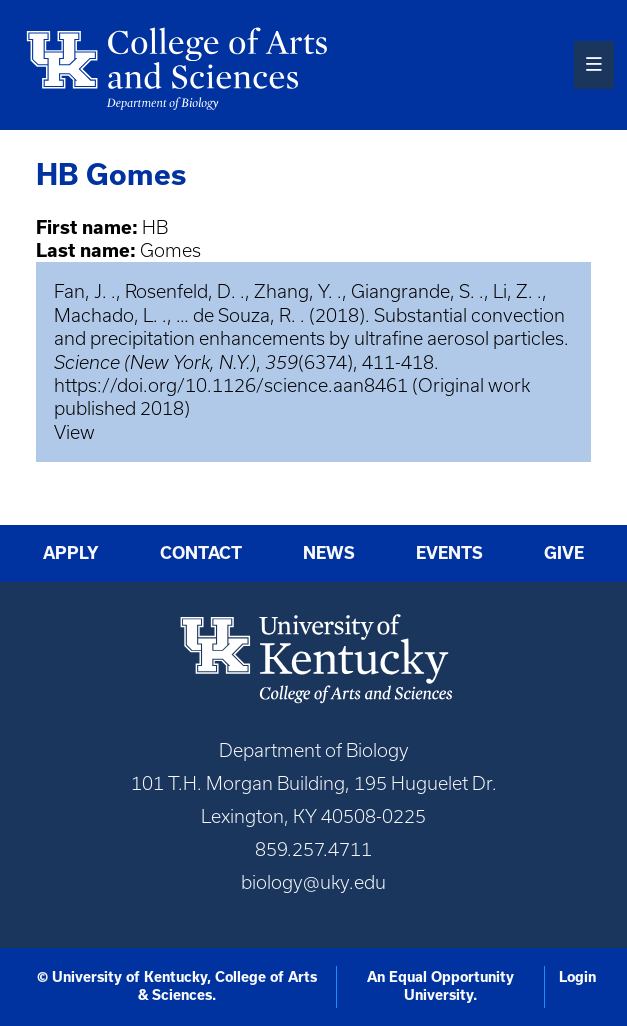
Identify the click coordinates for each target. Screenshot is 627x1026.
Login (577, 977)
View (74, 432)
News (329, 553)
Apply (71, 553)
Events (449, 553)
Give (564, 553)
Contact (201, 553)
